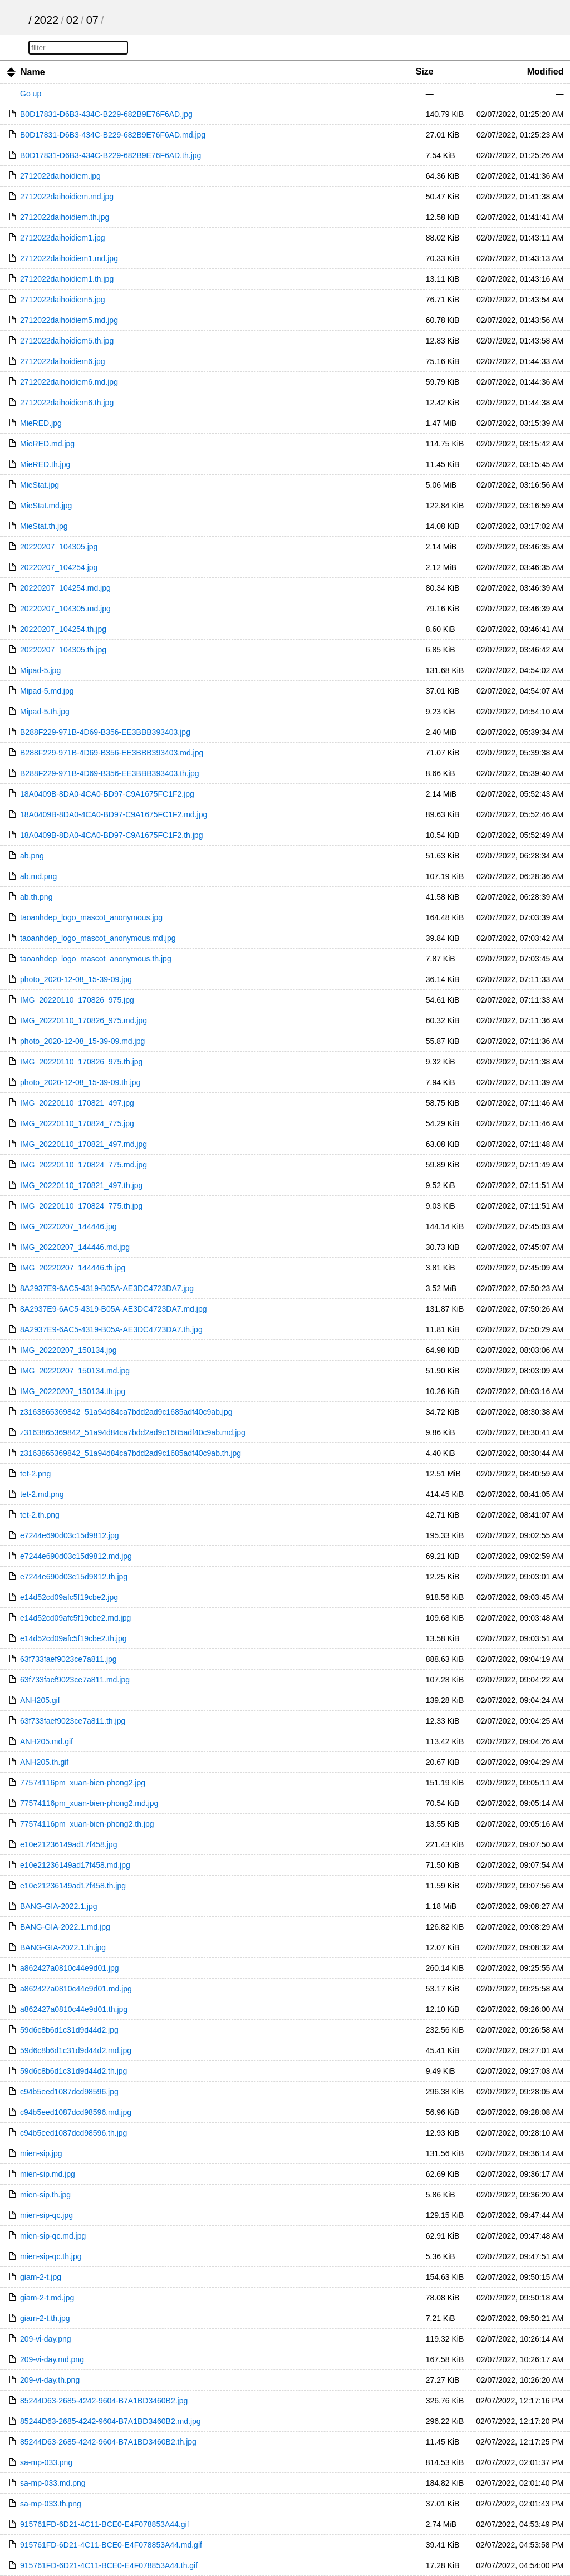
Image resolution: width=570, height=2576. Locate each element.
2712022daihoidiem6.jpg (62, 361)
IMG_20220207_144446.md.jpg (75, 1247)
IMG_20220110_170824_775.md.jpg (83, 1164)
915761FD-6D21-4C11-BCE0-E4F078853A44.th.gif (109, 2565)
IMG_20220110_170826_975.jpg (77, 999)
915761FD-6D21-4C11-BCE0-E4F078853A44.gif (104, 2524)
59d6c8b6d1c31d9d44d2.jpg (69, 2029)
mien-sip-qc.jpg (46, 2215)
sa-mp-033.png (46, 2462)
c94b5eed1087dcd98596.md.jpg (75, 2112)
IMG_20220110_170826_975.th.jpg (81, 1061)
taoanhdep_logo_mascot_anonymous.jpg (91, 917)
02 (72, 20)
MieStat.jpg (39, 484)
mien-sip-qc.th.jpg (51, 2256)
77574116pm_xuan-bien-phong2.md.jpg (89, 1803)
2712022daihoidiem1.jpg (62, 237)
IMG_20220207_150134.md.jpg (75, 1370)
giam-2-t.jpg (40, 2277)
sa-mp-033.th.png (50, 2503)
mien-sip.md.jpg (47, 2174)
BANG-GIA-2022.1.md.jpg (65, 1926)
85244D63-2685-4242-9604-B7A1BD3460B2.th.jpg (108, 2441)
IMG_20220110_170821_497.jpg (77, 1102)
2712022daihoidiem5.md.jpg (69, 320)
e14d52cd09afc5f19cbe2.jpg (69, 1597)
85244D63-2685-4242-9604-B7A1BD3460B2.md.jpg (110, 2421)
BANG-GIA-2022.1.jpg (58, 1906)
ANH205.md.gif (46, 1741)
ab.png (32, 855)
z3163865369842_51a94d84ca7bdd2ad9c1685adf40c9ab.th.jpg (130, 1453)
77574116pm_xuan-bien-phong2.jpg (82, 1782)
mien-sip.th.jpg (45, 2194)
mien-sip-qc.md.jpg (53, 2235)
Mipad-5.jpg (40, 670)
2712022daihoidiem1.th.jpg (67, 278)
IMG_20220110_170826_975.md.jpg (83, 1020)
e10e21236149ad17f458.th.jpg (73, 1885)
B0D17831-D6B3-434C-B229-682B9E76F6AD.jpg (106, 114)
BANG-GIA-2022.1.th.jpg (63, 1947)
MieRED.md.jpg (47, 443)
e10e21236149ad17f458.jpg (68, 1844)
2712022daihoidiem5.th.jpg (67, 340)
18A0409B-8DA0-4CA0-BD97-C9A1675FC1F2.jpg (107, 793)
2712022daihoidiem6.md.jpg (69, 381)
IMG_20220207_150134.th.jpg (72, 1391)
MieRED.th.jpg (45, 464)
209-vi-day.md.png (52, 2359)
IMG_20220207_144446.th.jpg (72, 1267)
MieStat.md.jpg (46, 505)
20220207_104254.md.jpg (65, 587)
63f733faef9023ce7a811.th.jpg (72, 1720)
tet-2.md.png (42, 1494)
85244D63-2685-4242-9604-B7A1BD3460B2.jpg (104, 2400)
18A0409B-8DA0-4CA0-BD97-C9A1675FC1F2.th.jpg (111, 835)
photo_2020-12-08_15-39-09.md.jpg (82, 1041)
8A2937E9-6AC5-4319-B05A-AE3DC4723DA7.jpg (107, 1288)
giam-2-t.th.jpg (45, 2318)
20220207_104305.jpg (58, 546)
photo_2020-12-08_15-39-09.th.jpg (80, 1082)
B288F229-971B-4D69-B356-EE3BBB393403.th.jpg (109, 773)
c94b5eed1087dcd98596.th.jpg (73, 2132)
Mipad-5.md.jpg (47, 690)
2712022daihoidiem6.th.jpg (67, 402)
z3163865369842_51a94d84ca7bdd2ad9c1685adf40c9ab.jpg (126, 1411)
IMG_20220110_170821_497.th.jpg (81, 1185)
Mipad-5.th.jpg (45, 711)
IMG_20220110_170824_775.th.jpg (81, 1205)
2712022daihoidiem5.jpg (62, 299)
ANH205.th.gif (44, 1762)
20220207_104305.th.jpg (63, 649)
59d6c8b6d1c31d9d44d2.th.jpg (73, 2071)
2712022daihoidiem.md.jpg (67, 196)
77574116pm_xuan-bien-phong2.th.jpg (87, 1823)
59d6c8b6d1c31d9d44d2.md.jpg (75, 2050)
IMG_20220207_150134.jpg (68, 1350)
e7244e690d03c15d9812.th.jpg (73, 1576)
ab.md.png (38, 876)
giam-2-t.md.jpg (47, 2297)
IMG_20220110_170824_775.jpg (77, 1123)
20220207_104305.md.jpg (65, 608)
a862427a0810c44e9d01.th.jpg (73, 2009)
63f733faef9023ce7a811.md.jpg (75, 1679)
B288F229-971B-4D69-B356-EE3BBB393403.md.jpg (111, 752)
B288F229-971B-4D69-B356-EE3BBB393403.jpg (105, 732)
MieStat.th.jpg (44, 526)
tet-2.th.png (40, 1514)
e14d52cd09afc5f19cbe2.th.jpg (73, 1638)
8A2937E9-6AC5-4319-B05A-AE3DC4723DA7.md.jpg (113, 1308)
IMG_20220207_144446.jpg (68, 1226)
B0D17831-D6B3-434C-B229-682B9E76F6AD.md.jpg (112, 134)
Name (33, 72)
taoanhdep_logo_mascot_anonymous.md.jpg (97, 938)
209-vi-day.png (45, 2338)
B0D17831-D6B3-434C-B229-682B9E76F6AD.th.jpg (110, 155)
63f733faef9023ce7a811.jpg (68, 1659)
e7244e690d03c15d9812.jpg (69, 1535)
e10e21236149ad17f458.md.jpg (75, 1865)
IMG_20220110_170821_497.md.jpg (83, 1144)
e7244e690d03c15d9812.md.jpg (76, 1556)
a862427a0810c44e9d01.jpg (69, 1968)
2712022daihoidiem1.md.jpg (69, 258)
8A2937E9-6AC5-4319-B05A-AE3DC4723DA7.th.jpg (111, 1329)
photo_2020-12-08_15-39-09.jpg (76, 979)
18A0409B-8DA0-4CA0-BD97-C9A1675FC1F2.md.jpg (113, 814)
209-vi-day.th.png (50, 2380)
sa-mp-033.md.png (53, 2483)
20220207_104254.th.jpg (63, 629)
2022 (46, 20)
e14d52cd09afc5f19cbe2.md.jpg (75, 1617)
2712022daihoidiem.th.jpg (64, 217)
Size (425, 71)
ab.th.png (36, 896)
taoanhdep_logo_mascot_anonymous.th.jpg (95, 958)
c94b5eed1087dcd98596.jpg (69, 2091)
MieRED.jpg (41, 423)
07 (92, 20)
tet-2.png (35, 1473)
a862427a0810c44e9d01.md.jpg (76, 1988)
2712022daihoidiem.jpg (60, 175)
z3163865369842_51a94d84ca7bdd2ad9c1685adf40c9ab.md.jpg (132, 1432)
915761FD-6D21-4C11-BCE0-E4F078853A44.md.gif (111, 2544)
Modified (545, 71)
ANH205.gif (40, 1700)
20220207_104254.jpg (58, 567)
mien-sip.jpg (41, 2153)
